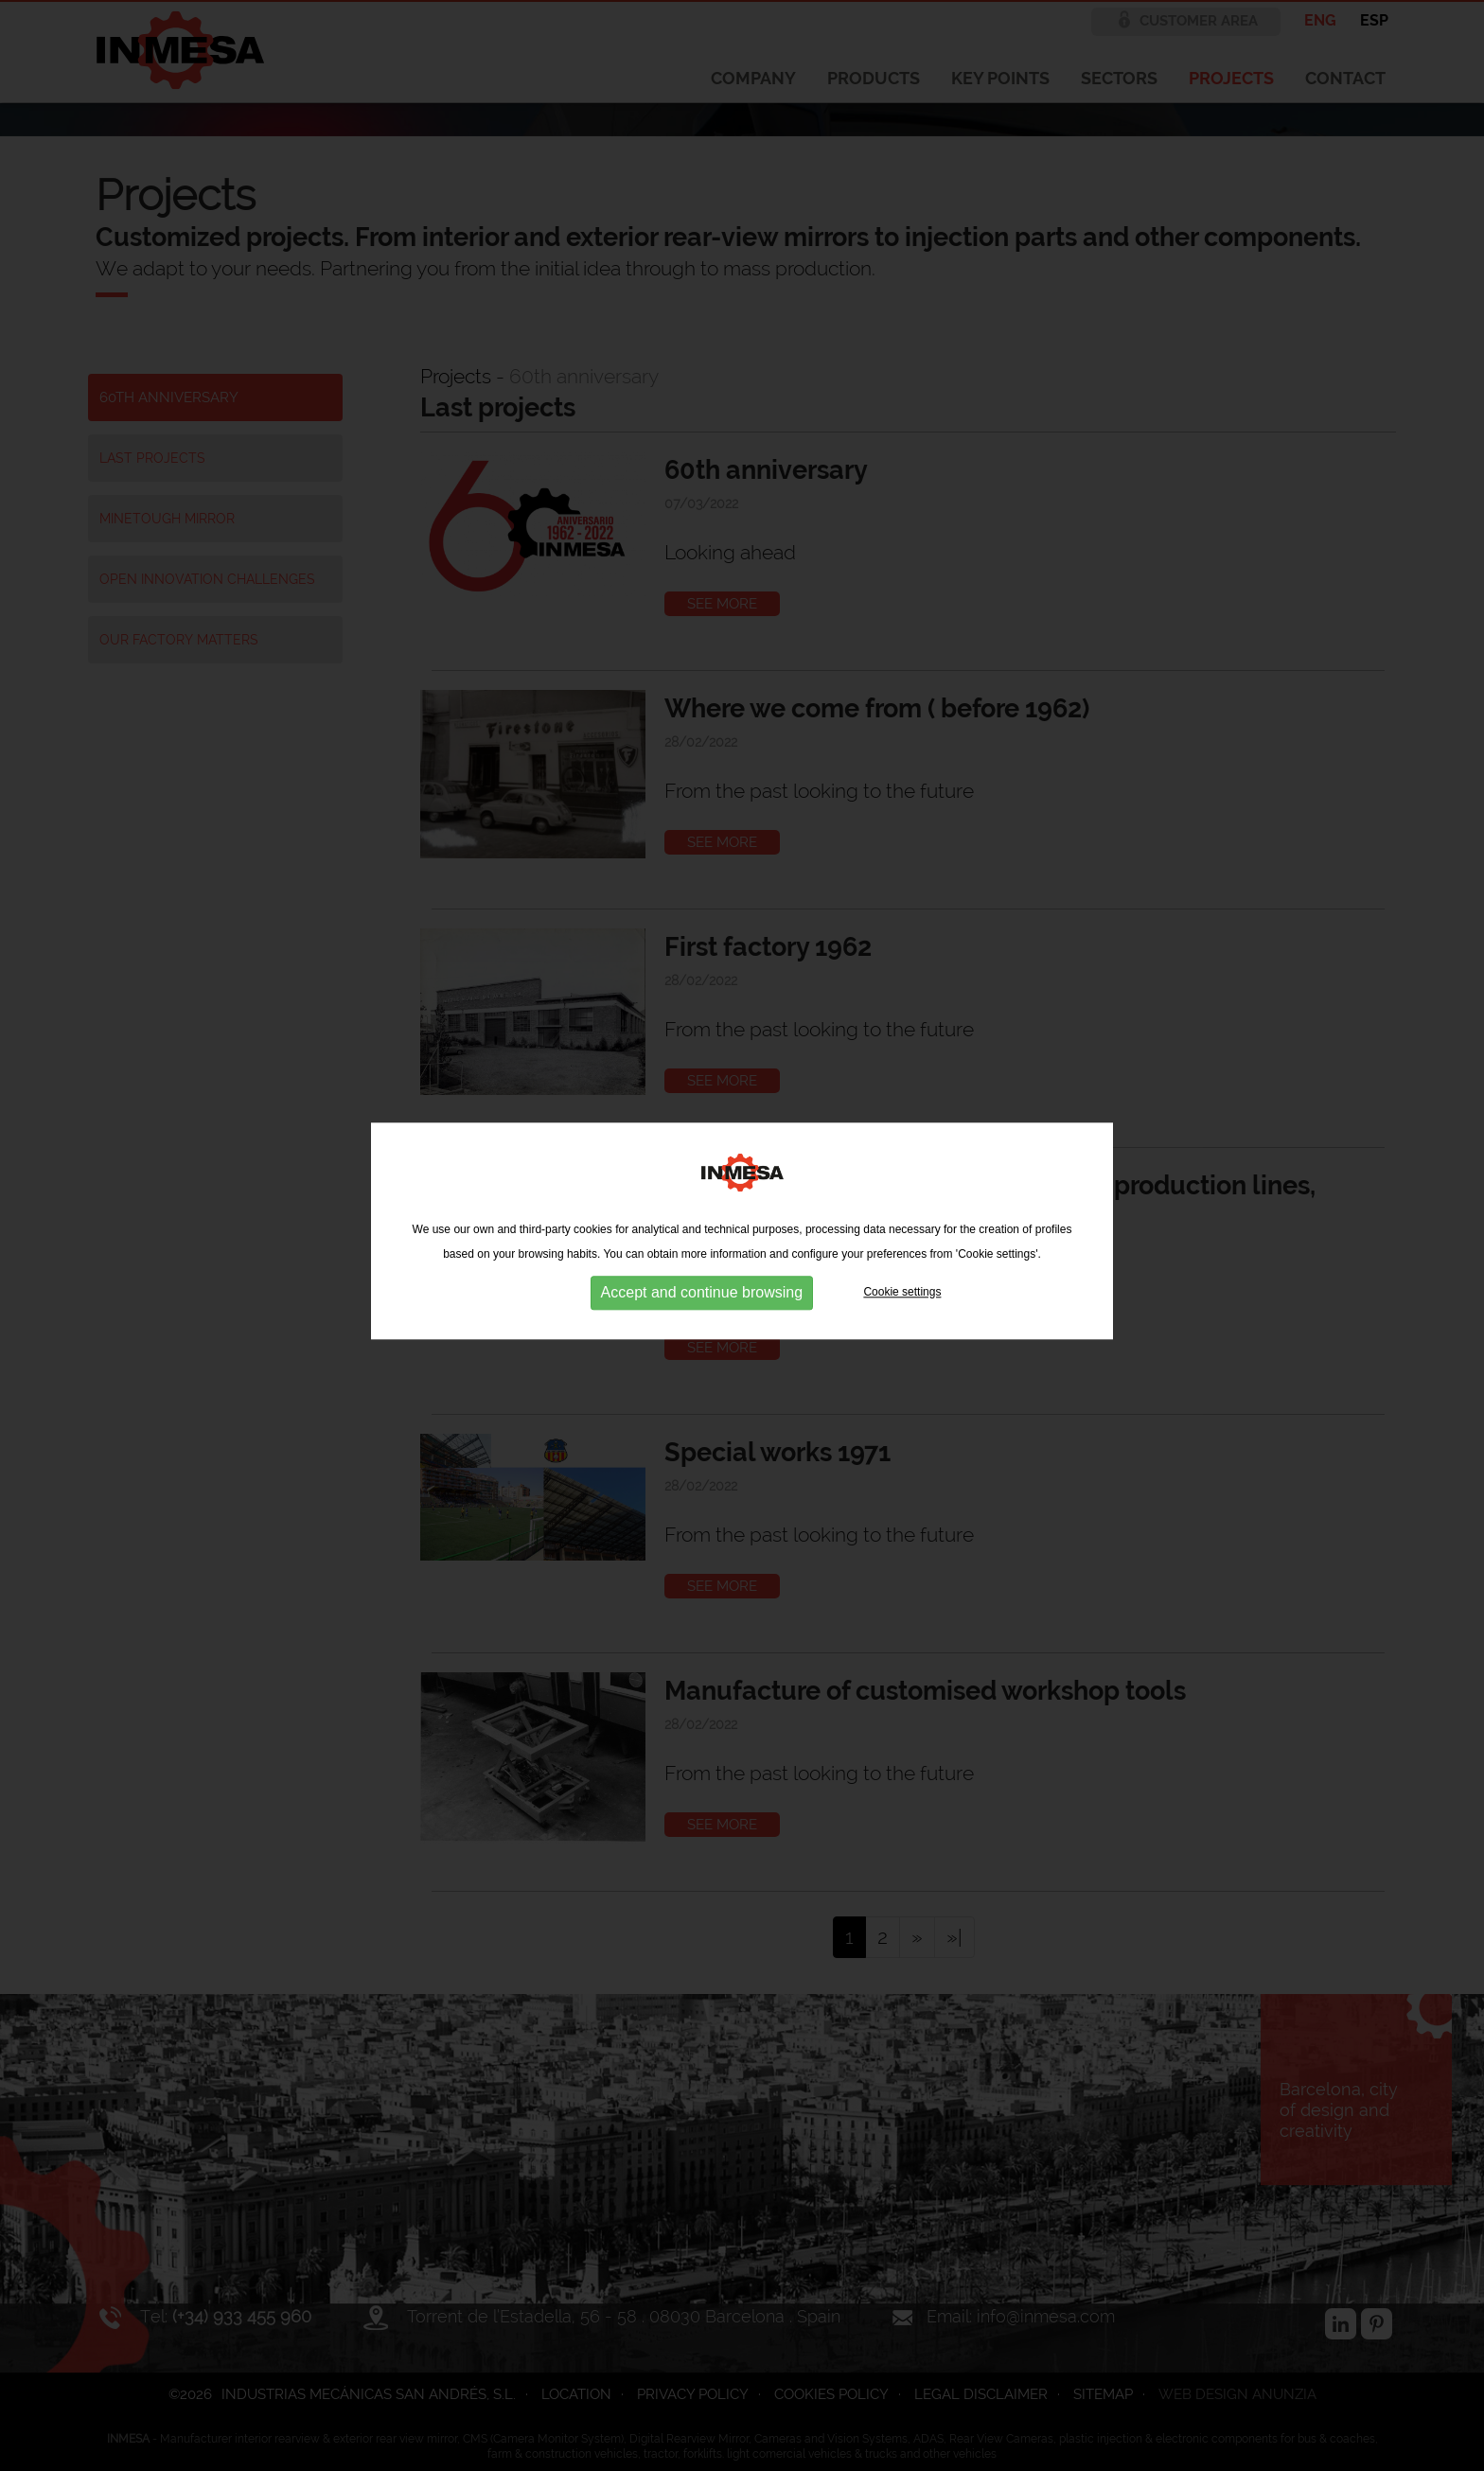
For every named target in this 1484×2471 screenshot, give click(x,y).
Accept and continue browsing (702, 1288)
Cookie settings (902, 1289)
